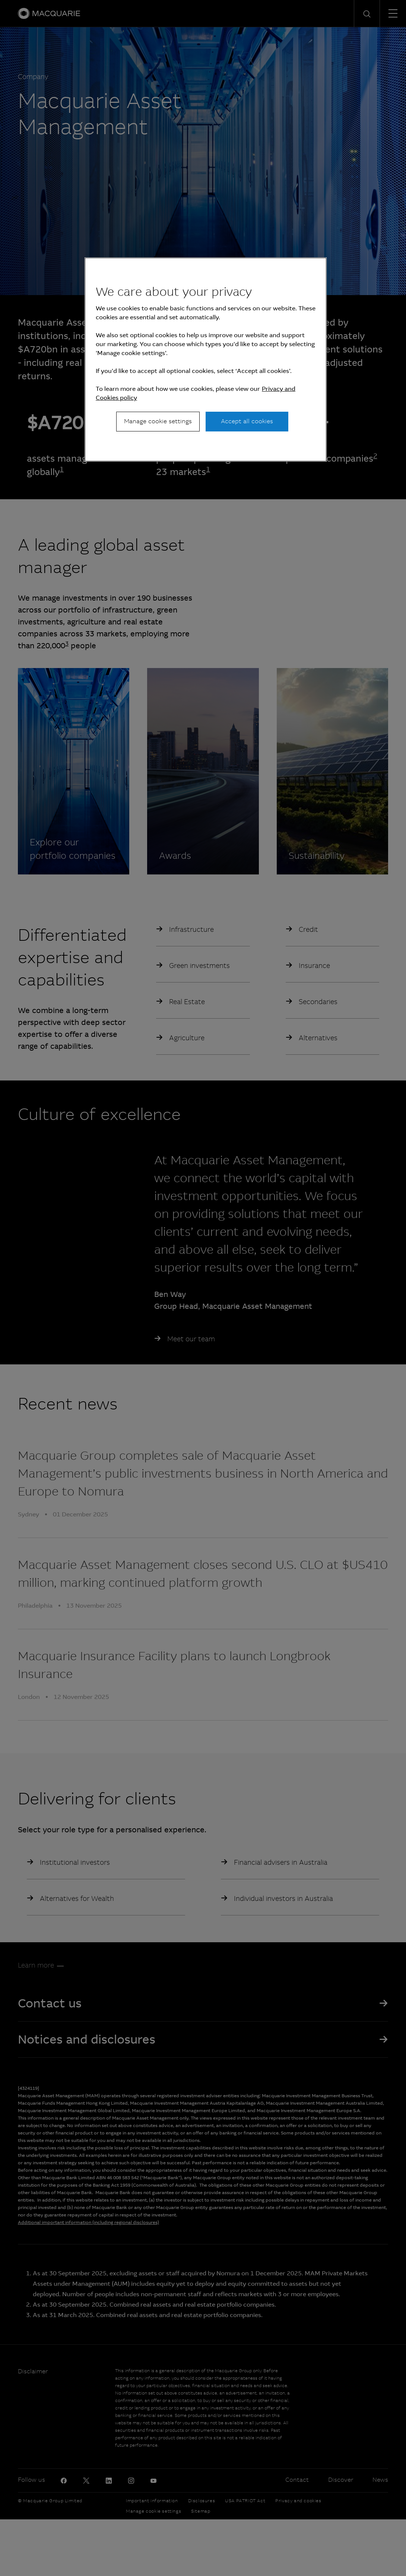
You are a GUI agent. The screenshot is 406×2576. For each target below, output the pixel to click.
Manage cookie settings (158, 421)
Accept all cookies (247, 421)
